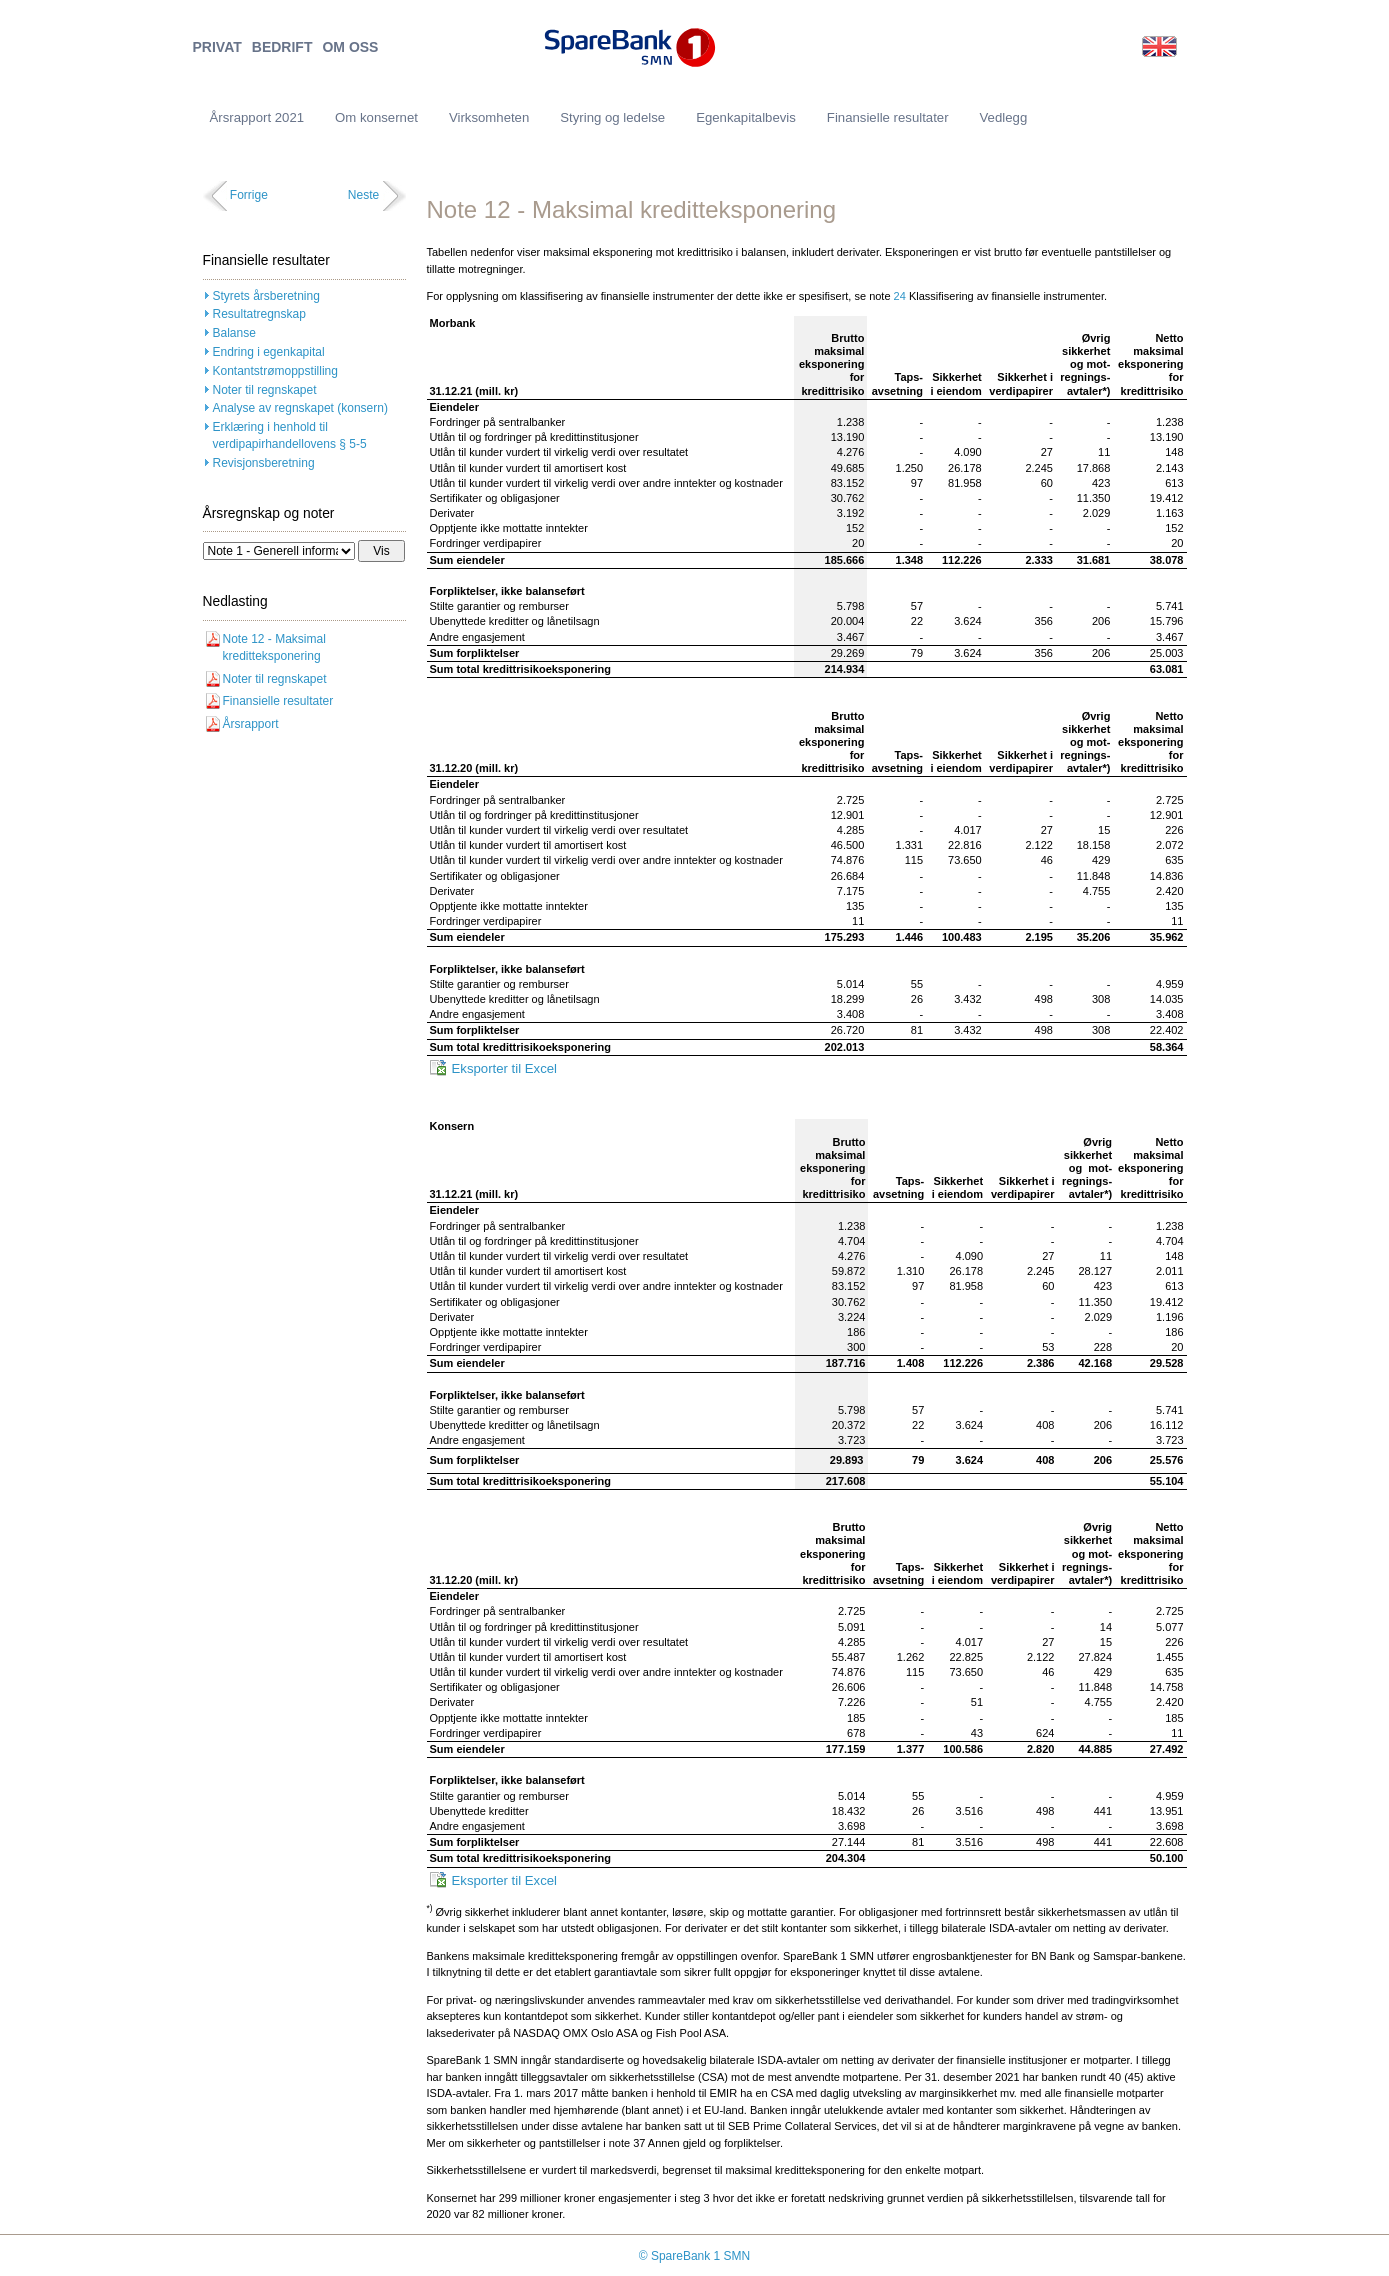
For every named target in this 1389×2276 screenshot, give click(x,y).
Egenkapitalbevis (746, 117)
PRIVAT (217, 47)
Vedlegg (1004, 117)
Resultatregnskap (259, 314)
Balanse (234, 333)
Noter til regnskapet (265, 390)
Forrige (249, 195)
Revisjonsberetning (264, 463)
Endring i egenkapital (269, 352)
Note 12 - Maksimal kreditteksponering (274, 647)
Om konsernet (376, 117)
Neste (363, 195)
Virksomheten (489, 117)
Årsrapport (251, 724)
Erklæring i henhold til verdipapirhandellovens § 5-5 (290, 435)
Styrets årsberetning (266, 296)
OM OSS (350, 47)
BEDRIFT (282, 47)
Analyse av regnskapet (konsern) (300, 408)
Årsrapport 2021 (257, 117)
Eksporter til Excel (505, 1068)
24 (900, 296)
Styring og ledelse (612, 117)
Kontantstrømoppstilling (275, 371)
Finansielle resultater (278, 701)
